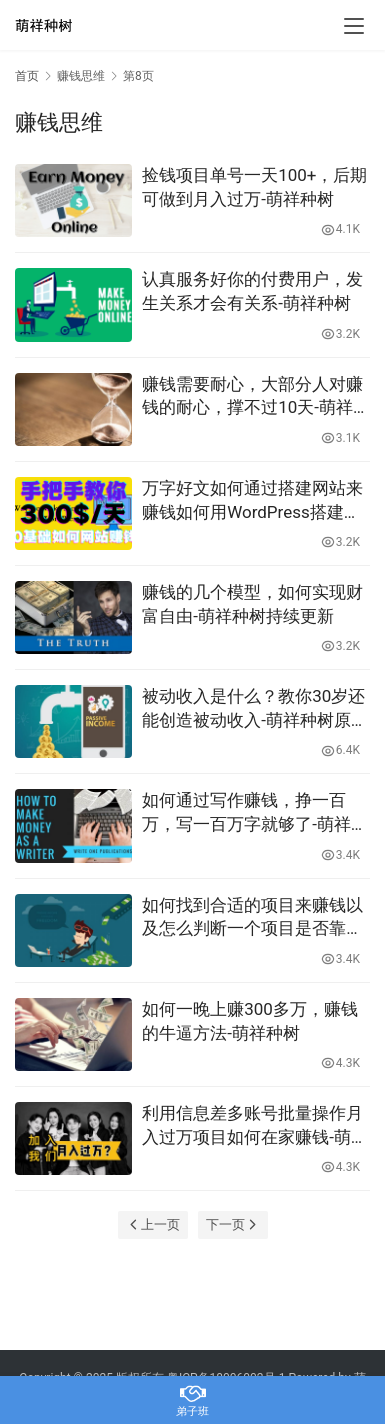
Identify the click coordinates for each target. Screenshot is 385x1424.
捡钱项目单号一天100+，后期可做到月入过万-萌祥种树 (254, 187)
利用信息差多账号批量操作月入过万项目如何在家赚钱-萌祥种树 (255, 1126)
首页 (27, 76)
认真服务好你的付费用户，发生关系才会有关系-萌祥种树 (252, 291)
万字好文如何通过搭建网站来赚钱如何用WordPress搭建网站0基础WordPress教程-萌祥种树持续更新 (252, 501)
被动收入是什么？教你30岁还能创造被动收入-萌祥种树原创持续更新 (255, 709)
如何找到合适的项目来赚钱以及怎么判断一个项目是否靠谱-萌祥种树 (255, 918)
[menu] (354, 26)
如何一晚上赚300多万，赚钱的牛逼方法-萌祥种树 (250, 1021)
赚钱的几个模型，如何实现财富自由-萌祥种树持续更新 (252, 604)
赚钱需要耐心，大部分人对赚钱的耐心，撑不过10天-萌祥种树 (256, 397)
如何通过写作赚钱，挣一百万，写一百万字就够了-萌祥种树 (255, 813)
